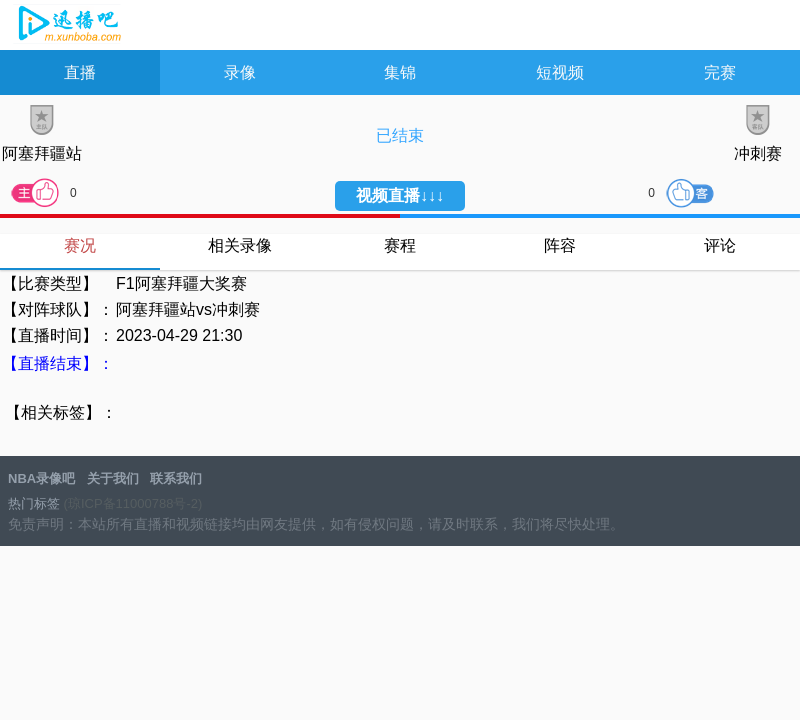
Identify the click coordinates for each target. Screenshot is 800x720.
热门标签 (34, 503)
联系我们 (176, 478)
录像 (240, 72)
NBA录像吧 (67, 26)
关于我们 (113, 478)
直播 (80, 72)
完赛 (720, 72)
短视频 (560, 72)
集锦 (400, 72)
